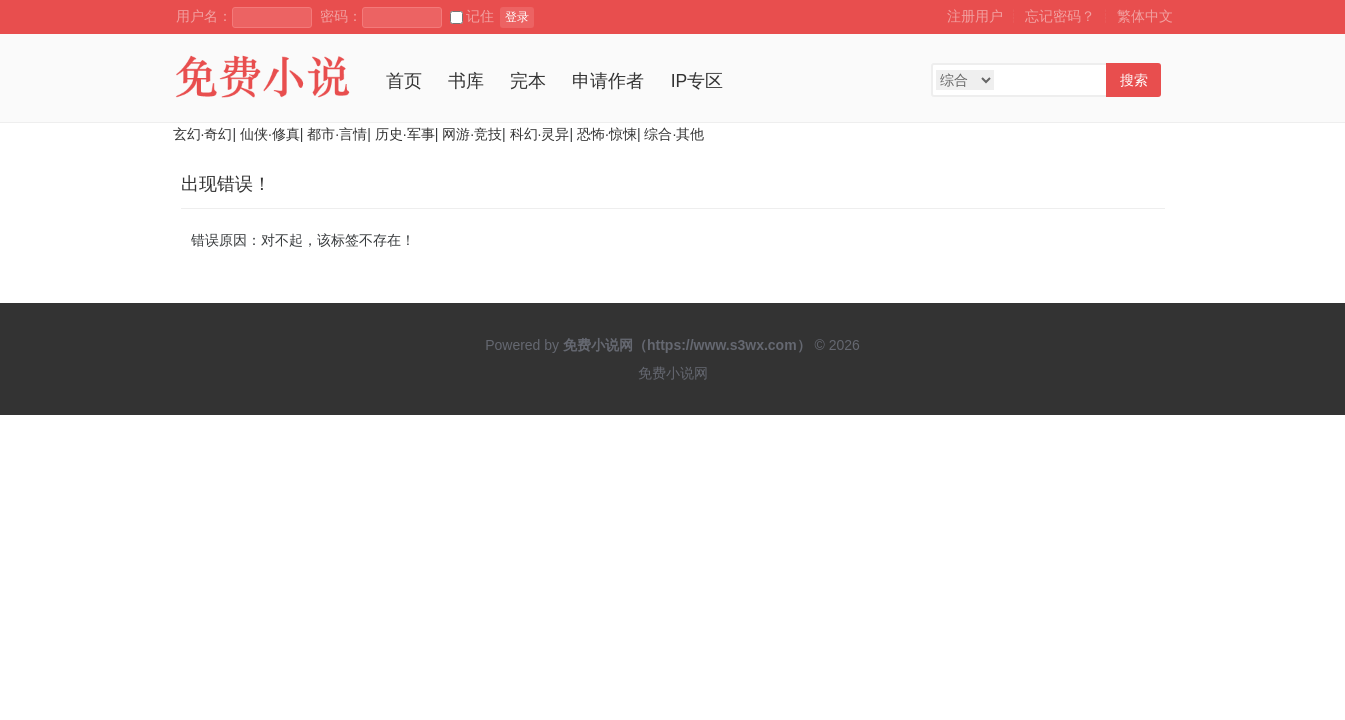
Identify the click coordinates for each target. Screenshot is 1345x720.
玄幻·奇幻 (203, 134)
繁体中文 (1145, 16)
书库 (466, 81)
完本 (528, 81)
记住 (472, 16)
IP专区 (697, 81)
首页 (404, 81)
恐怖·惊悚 (607, 134)
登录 (517, 17)
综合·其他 (674, 134)
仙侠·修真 (270, 134)
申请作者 (608, 81)
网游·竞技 (472, 134)
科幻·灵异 (540, 134)
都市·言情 (337, 134)
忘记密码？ (1060, 16)
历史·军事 (405, 134)
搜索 (1134, 80)
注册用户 (975, 16)
